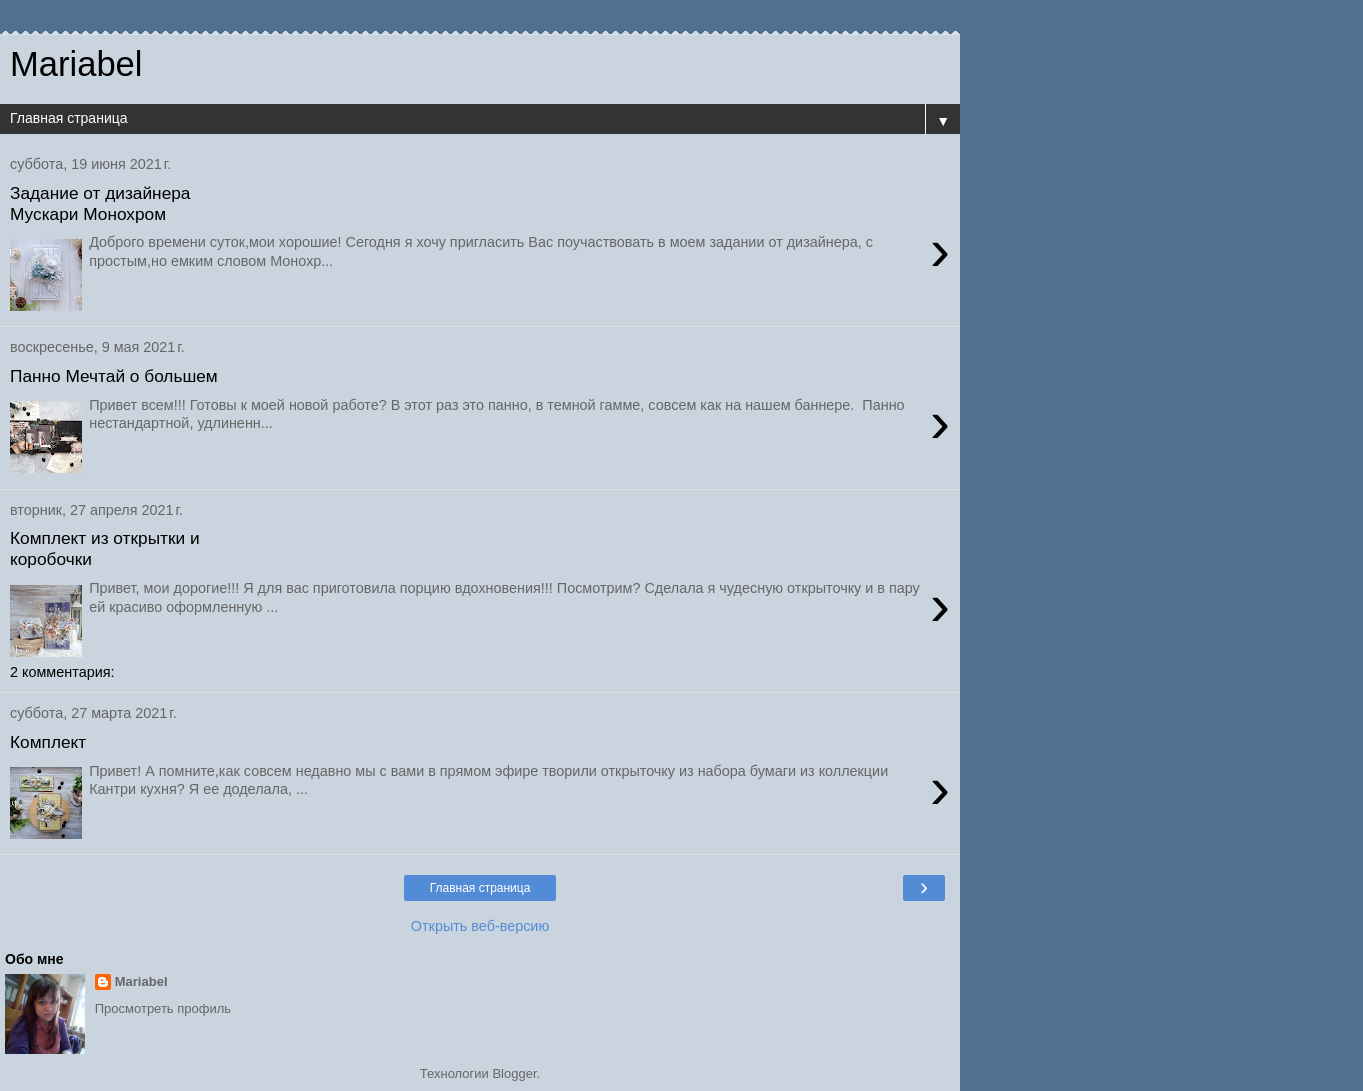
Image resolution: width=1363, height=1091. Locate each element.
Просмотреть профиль (163, 1008)
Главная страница (480, 888)
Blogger (514, 1073)
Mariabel (141, 981)
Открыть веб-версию (480, 926)
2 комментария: (62, 672)
